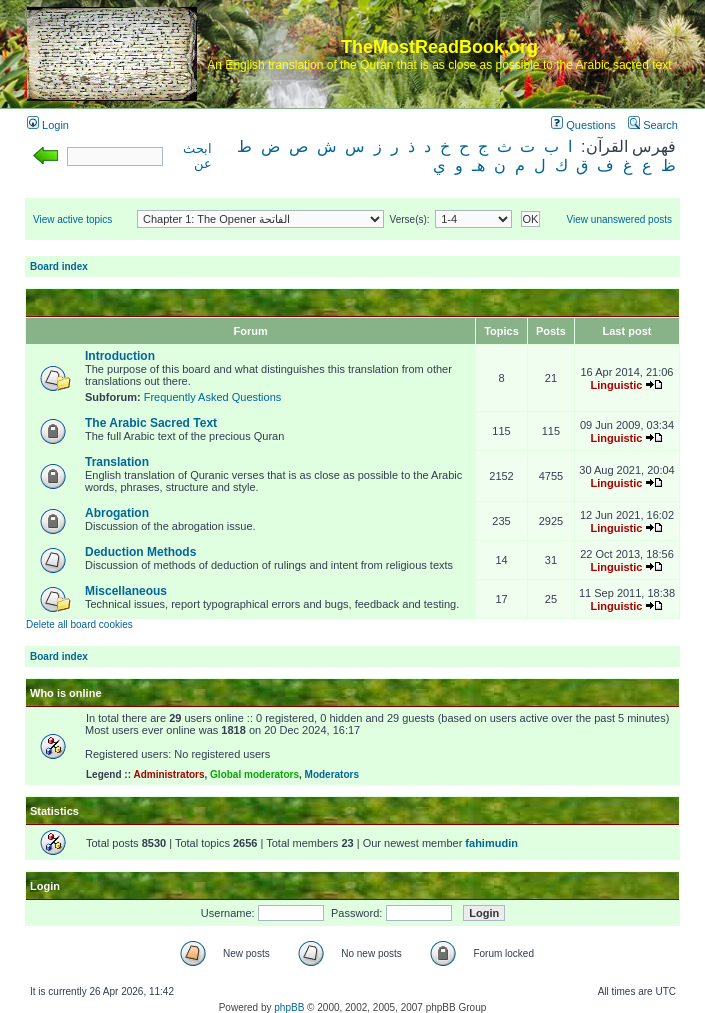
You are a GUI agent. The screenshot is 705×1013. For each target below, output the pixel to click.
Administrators (168, 774)
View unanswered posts (619, 219)
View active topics (72, 219)
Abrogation (117, 513)
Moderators (332, 774)
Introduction (120, 356)
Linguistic (616, 385)
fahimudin (491, 843)
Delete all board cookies (79, 624)
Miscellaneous (126, 591)
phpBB (289, 1007)
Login (48, 125)
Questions (583, 125)
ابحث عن (197, 156)
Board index (59, 266)
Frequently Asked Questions (213, 397)
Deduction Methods (140, 552)
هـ (478, 165)
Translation (117, 462)
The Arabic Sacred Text (151, 423)
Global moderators (254, 774)
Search (653, 125)
